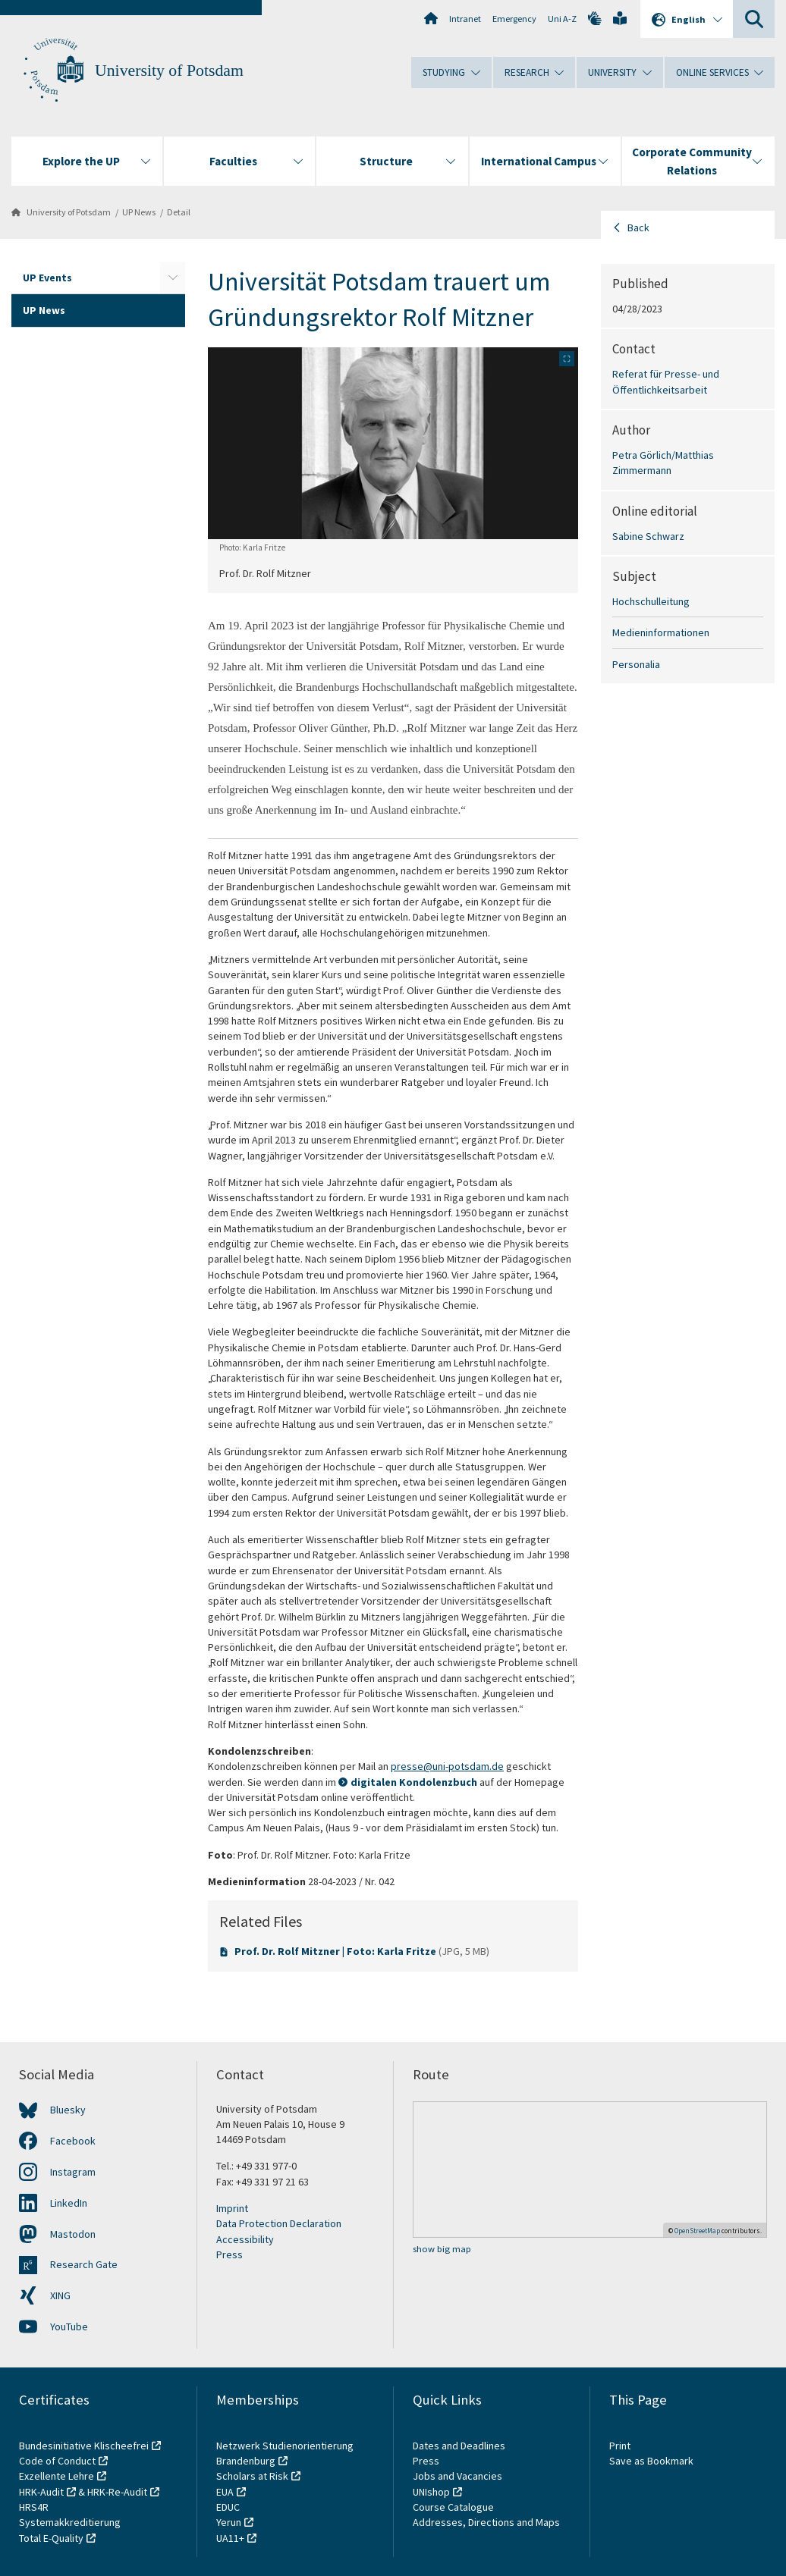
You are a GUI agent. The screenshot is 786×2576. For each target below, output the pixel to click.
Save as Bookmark (651, 2461)
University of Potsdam (169, 70)
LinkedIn (68, 2203)
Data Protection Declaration (278, 2223)
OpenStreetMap (697, 2230)
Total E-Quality (51, 2538)
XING (60, 2295)
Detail (178, 212)
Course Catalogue (453, 2507)
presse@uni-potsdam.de (447, 1766)
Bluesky (68, 2109)
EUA (225, 2492)
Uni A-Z (562, 18)
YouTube (69, 2326)
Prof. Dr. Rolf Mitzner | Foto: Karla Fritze (336, 1951)
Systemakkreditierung (70, 2522)
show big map (442, 2248)
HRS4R (34, 2507)
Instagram (73, 2172)
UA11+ (230, 2538)
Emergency (514, 18)
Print (619, 2445)
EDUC (228, 2507)
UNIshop (431, 2492)
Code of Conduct (57, 2461)
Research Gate (84, 2264)
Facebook (73, 2141)
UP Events (47, 277)
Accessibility (245, 2239)
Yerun (228, 2522)
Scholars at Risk (252, 2476)
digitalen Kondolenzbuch (414, 1782)
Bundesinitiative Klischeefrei (84, 2445)
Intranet (465, 18)
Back (638, 227)
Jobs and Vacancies (457, 2476)
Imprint (232, 2208)
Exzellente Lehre (56, 2476)
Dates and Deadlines (459, 2445)
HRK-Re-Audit (117, 2492)
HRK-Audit (41, 2492)
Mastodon (73, 2234)
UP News (139, 212)
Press (229, 2254)
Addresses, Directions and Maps (486, 2522)
